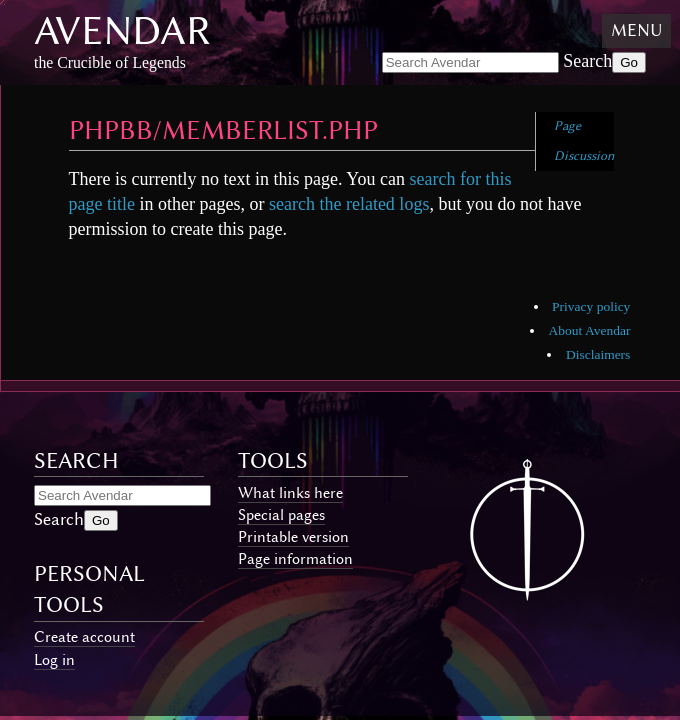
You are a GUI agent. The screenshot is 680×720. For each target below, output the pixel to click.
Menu (636, 30)
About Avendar (590, 330)
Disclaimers (598, 354)
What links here (290, 493)
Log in (54, 660)
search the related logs (349, 204)
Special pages (281, 515)
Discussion (584, 155)
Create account (84, 637)
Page (567, 125)
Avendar (122, 30)
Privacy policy (591, 306)
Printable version (293, 537)
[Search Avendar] (470, 62)
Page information (295, 559)
